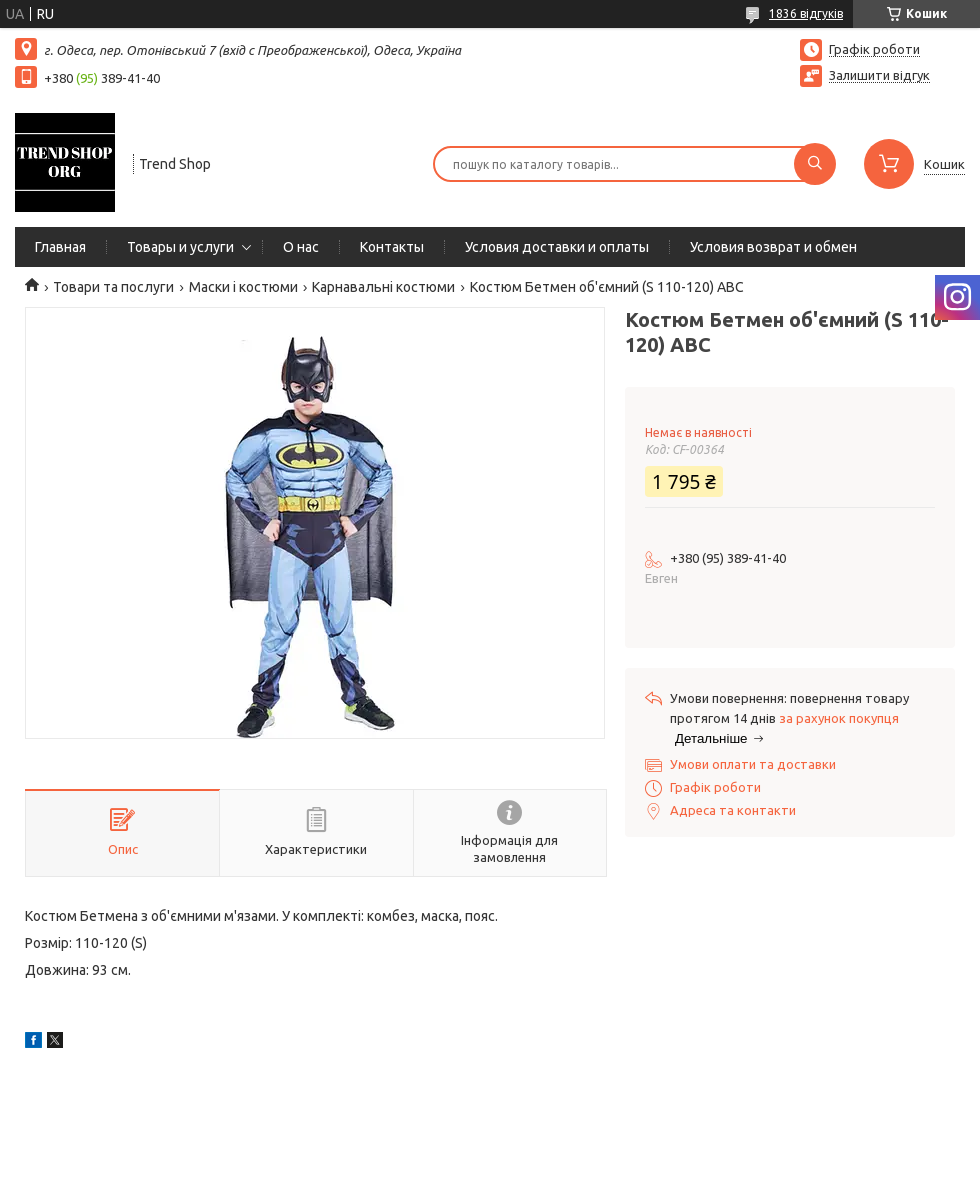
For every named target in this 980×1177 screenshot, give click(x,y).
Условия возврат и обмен (773, 247)
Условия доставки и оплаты (557, 247)
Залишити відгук (879, 75)
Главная (60, 247)
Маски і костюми (243, 287)
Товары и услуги (180, 247)
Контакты (392, 247)
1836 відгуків (806, 13)
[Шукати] (815, 164)
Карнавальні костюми (383, 287)
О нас (301, 247)
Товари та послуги (113, 287)
